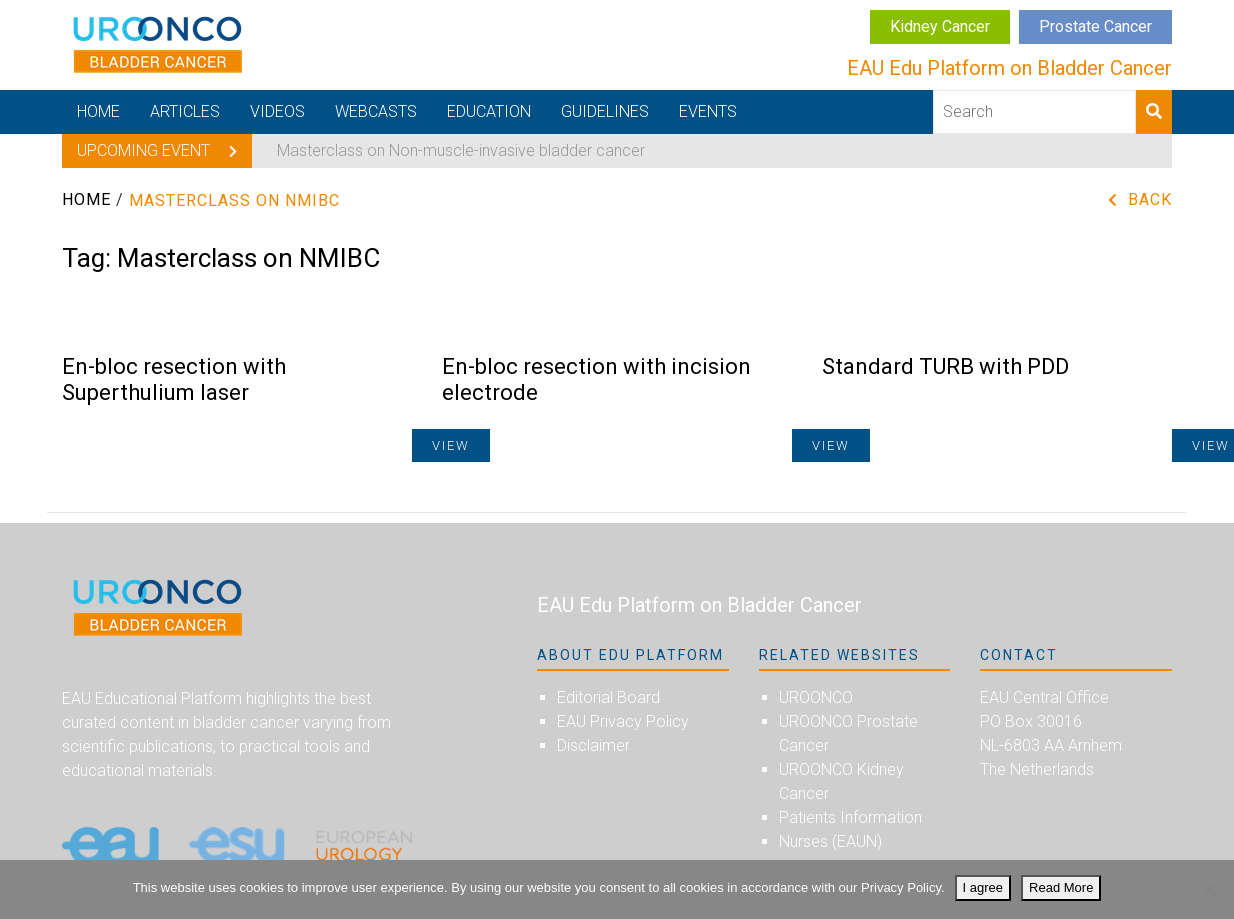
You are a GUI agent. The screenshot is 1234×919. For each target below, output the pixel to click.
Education (489, 111)
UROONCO (816, 697)
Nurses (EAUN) (830, 841)
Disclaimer (593, 745)
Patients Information (850, 817)
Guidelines (605, 111)
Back (1150, 199)
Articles (185, 111)
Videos (277, 111)
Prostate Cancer (1095, 26)
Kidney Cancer (940, 26)
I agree (983, 887)
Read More (1061, 887)
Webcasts (376, 111)
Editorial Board (608, 697)
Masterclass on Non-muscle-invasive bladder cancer (461, 150)
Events (708, 111)
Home (98, 111)
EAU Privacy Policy (623, 721)
